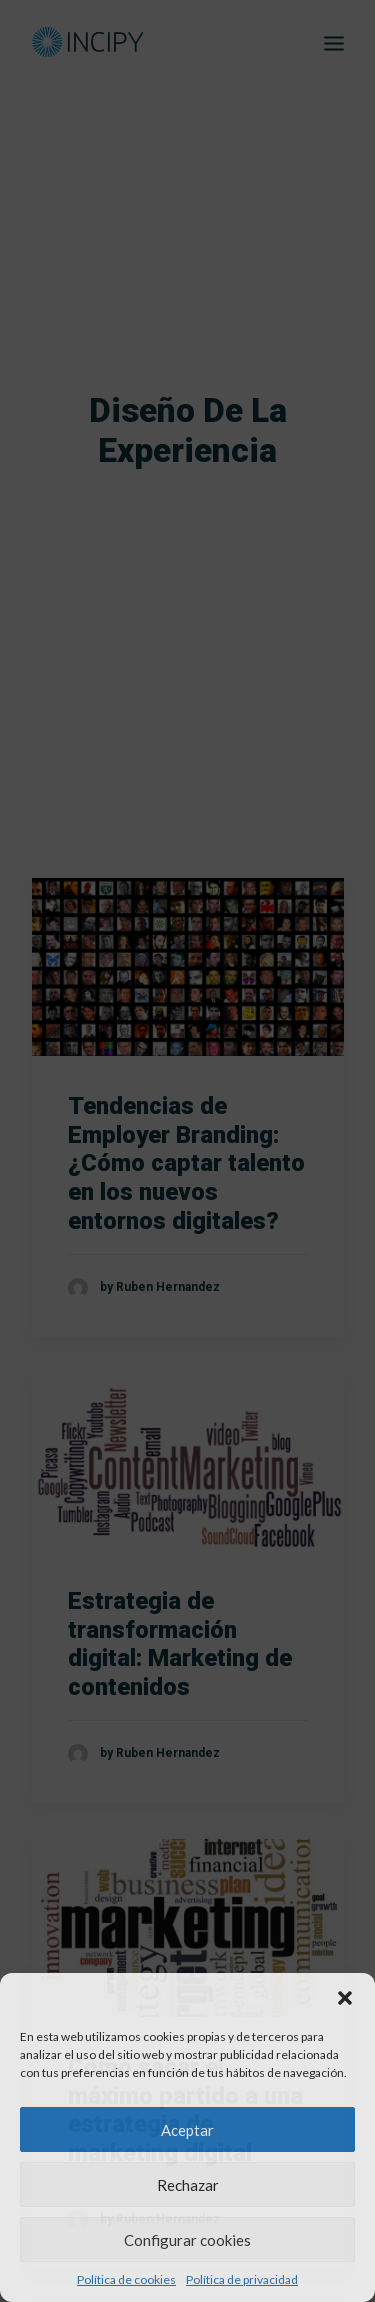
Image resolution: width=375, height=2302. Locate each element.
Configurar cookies (187, 2240)
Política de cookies (126, 2279)
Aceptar (187, 2130)
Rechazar (188, 2185)
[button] (345, 1998)
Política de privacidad (242, 2279)
